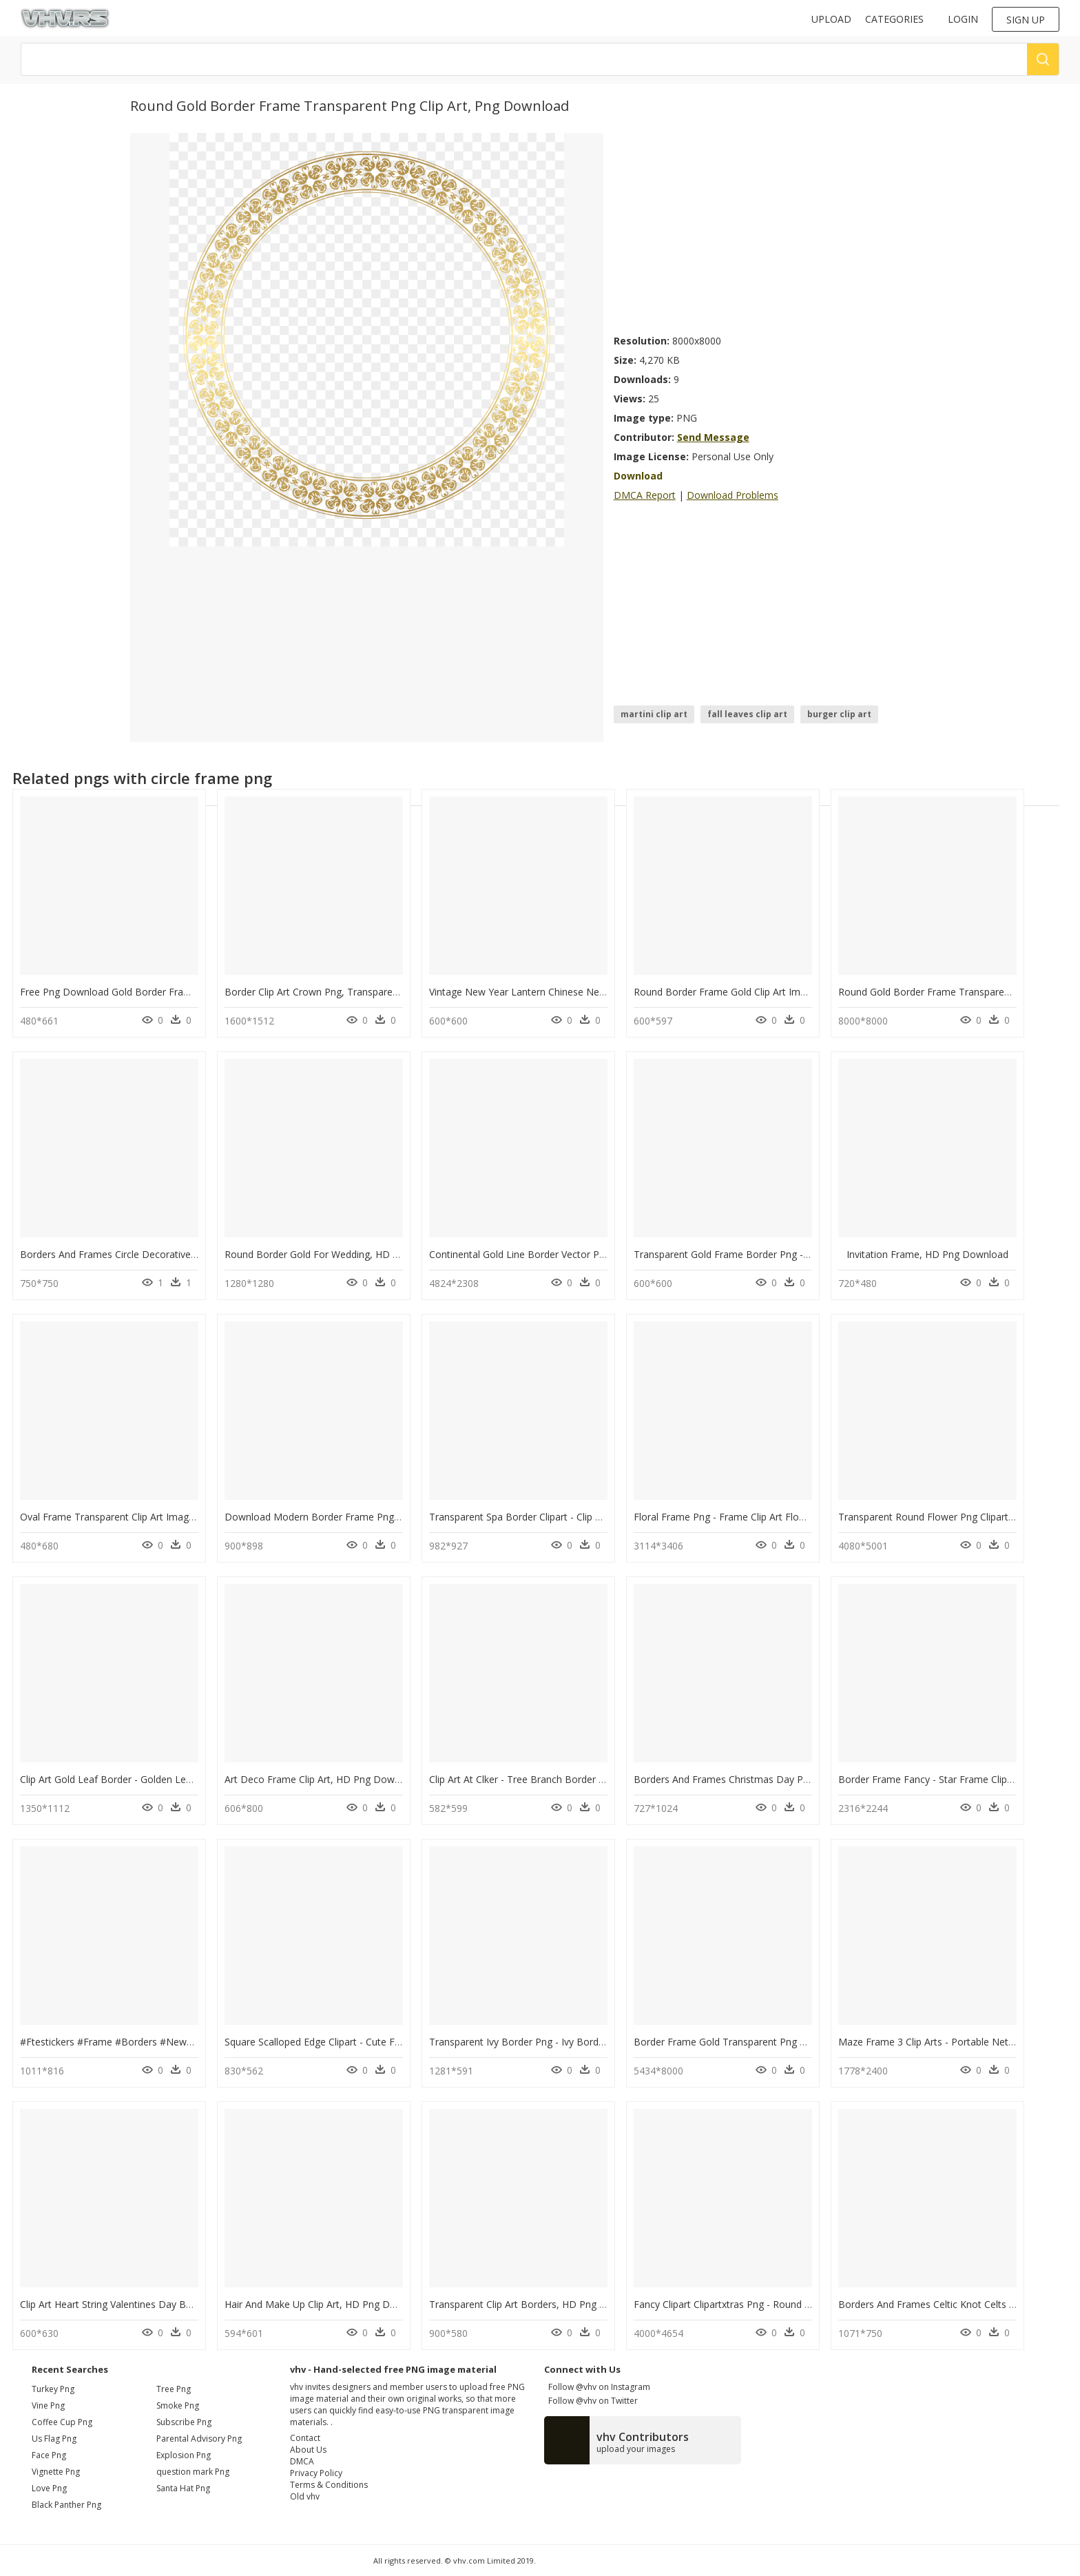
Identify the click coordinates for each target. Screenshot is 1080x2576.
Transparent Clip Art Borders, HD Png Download (537, 2304)
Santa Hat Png (183, 2488)
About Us (308, 2449)
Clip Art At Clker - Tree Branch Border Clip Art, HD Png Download (574, 1779)
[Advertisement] (782, 229)
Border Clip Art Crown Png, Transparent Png (323, 991)
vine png (48, 2405)
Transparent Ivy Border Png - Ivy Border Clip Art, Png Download (571, 2041)
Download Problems (732, 495)
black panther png (66, 2505)
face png (49, 2455)
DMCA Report (645, 495)
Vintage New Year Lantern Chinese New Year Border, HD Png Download (590, 991)
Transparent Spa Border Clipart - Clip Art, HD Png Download (563, 1516)
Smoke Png (177, 2405)
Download (638, 475)
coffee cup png (62, 2422)
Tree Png (173, 2389)
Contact (305, 2438)
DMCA (302, 2461)
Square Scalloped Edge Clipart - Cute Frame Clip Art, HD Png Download (383, 2041)
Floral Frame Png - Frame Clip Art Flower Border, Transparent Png (781, 1516)
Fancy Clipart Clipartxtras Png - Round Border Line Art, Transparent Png (793, 2304)
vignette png (56, 2471)
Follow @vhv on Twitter (591, 2401)
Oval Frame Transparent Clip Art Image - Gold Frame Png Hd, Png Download (191, 1516)
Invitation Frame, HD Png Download (927, 1254)
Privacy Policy (316, 2473)
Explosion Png (183, 2455)
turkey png (53, 2389)
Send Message (713, 437)
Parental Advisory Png (199, 2438)
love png (49, 2488)
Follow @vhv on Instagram (597, 2387)
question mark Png (192, 2471)
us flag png (54, 2438)
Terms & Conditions (329, 2485)
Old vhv (305, 2496)
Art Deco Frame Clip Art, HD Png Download (322, 1779)
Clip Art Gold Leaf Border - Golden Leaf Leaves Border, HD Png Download (186, 1779)
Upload (831, 18)
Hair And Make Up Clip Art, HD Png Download (326, 2304)
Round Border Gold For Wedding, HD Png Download (342, 1254)
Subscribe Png (183, 2422)
